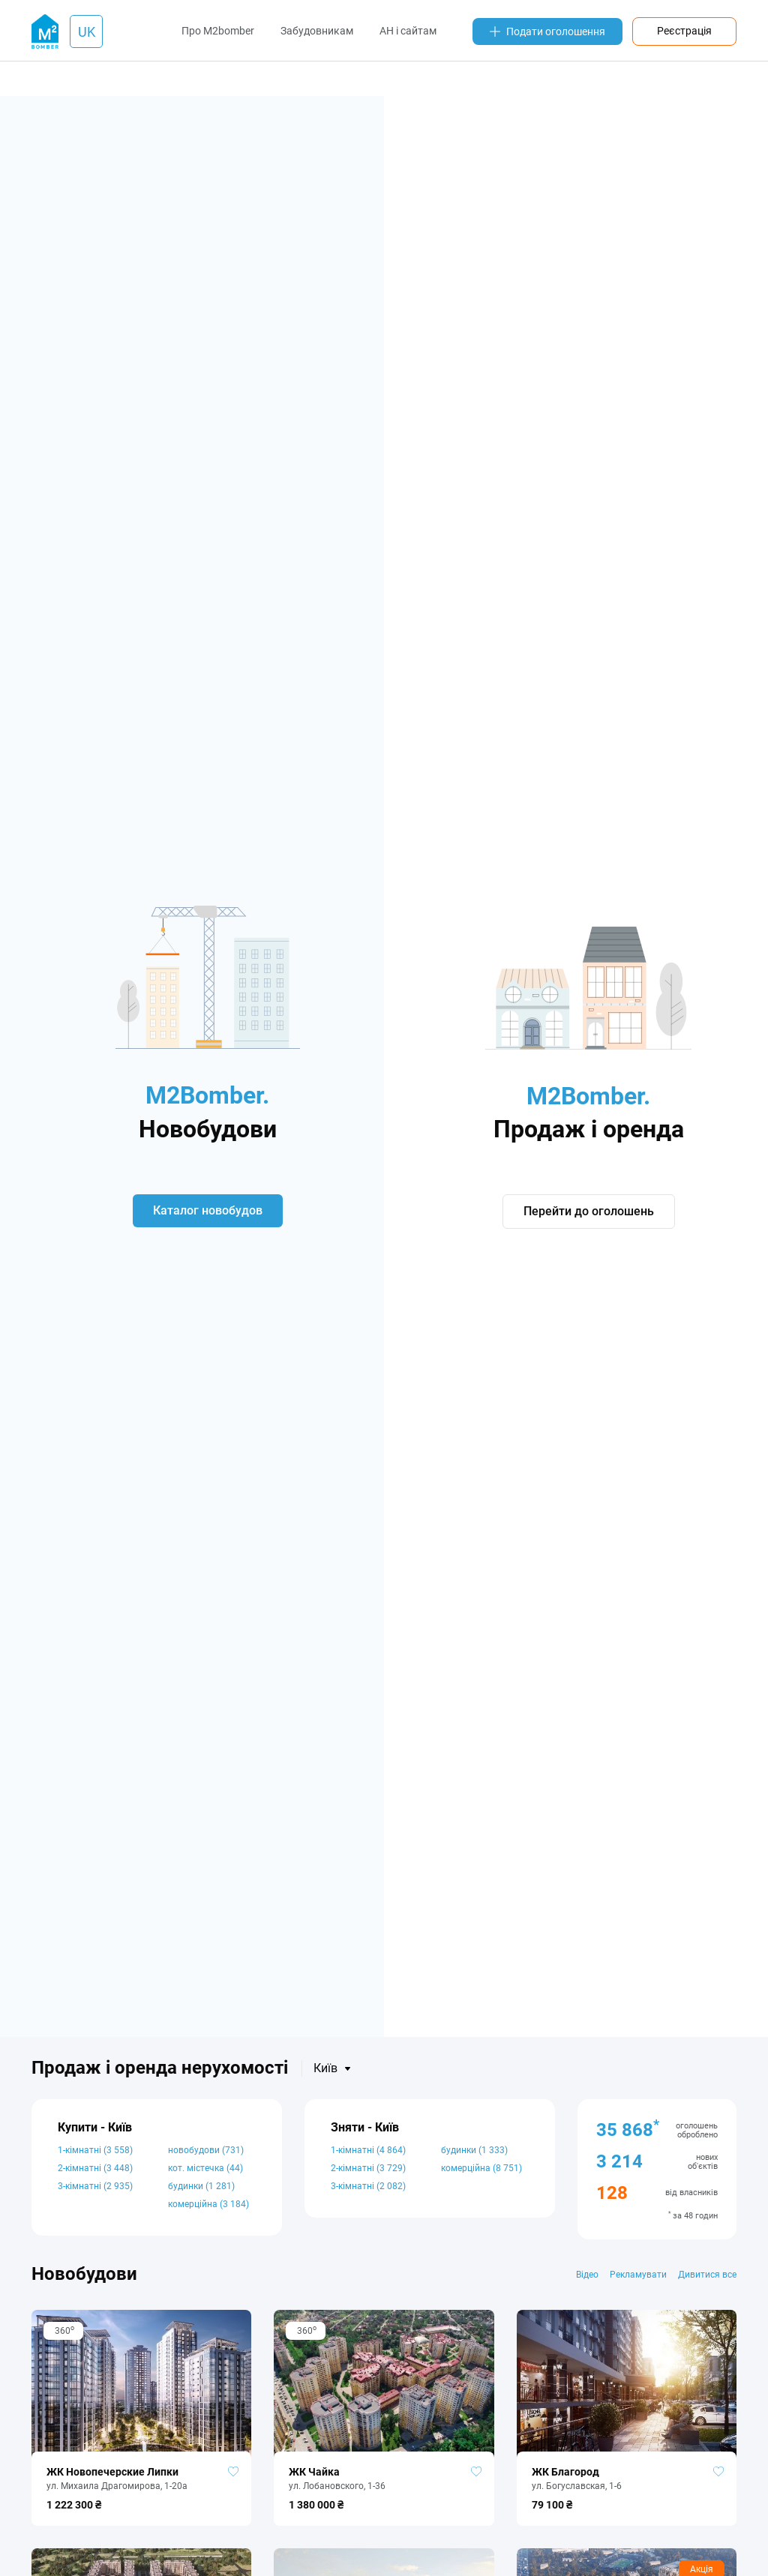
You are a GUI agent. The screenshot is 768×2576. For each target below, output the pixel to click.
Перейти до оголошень (589, 1212)
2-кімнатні (95, 2168)
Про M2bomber (218, 31)
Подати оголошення (547, 31)
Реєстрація (684, 31)
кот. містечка (205, 2168)
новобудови (206, 2150)
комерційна (208, 2204)
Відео (587, 2274)
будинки (201, 2186)
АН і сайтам (408, 31)
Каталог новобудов (207, 1210)
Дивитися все (707, 2274)
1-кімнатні (95, 2150)
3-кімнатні (95, 2186)
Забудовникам (316, 31)
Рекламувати (638, 2274)
